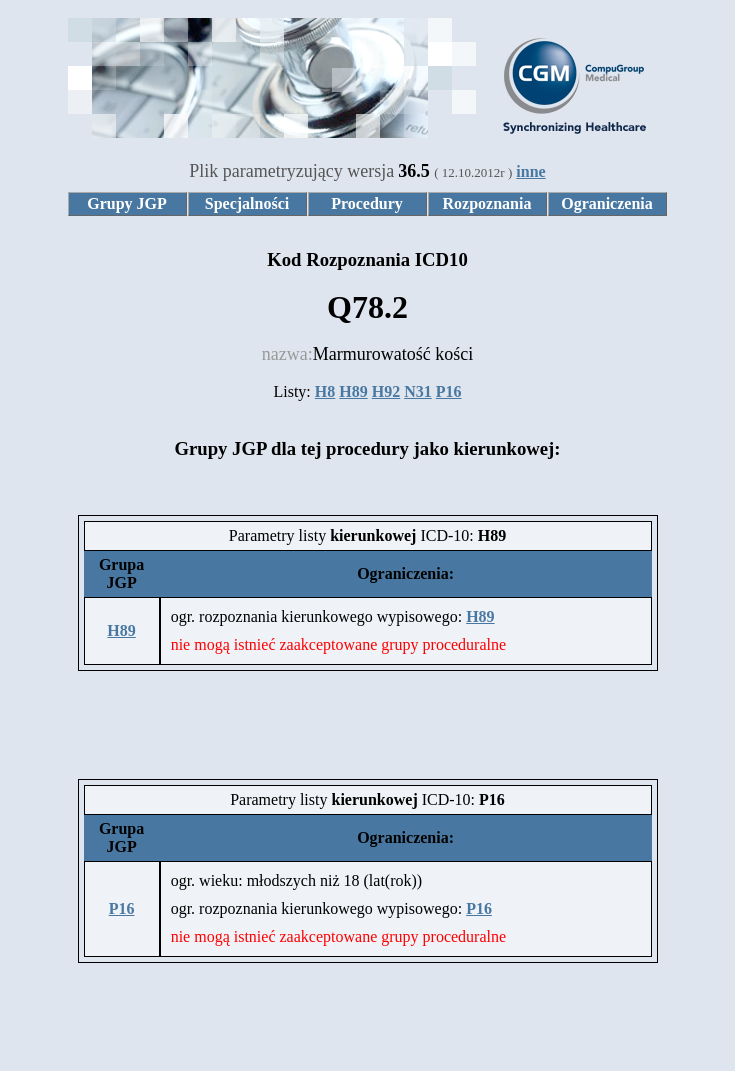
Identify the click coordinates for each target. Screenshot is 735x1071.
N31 (418, 391)
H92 (386, 391)
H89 (353, 391)
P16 (449, 391)
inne (530, 171)
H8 (325, 391)
